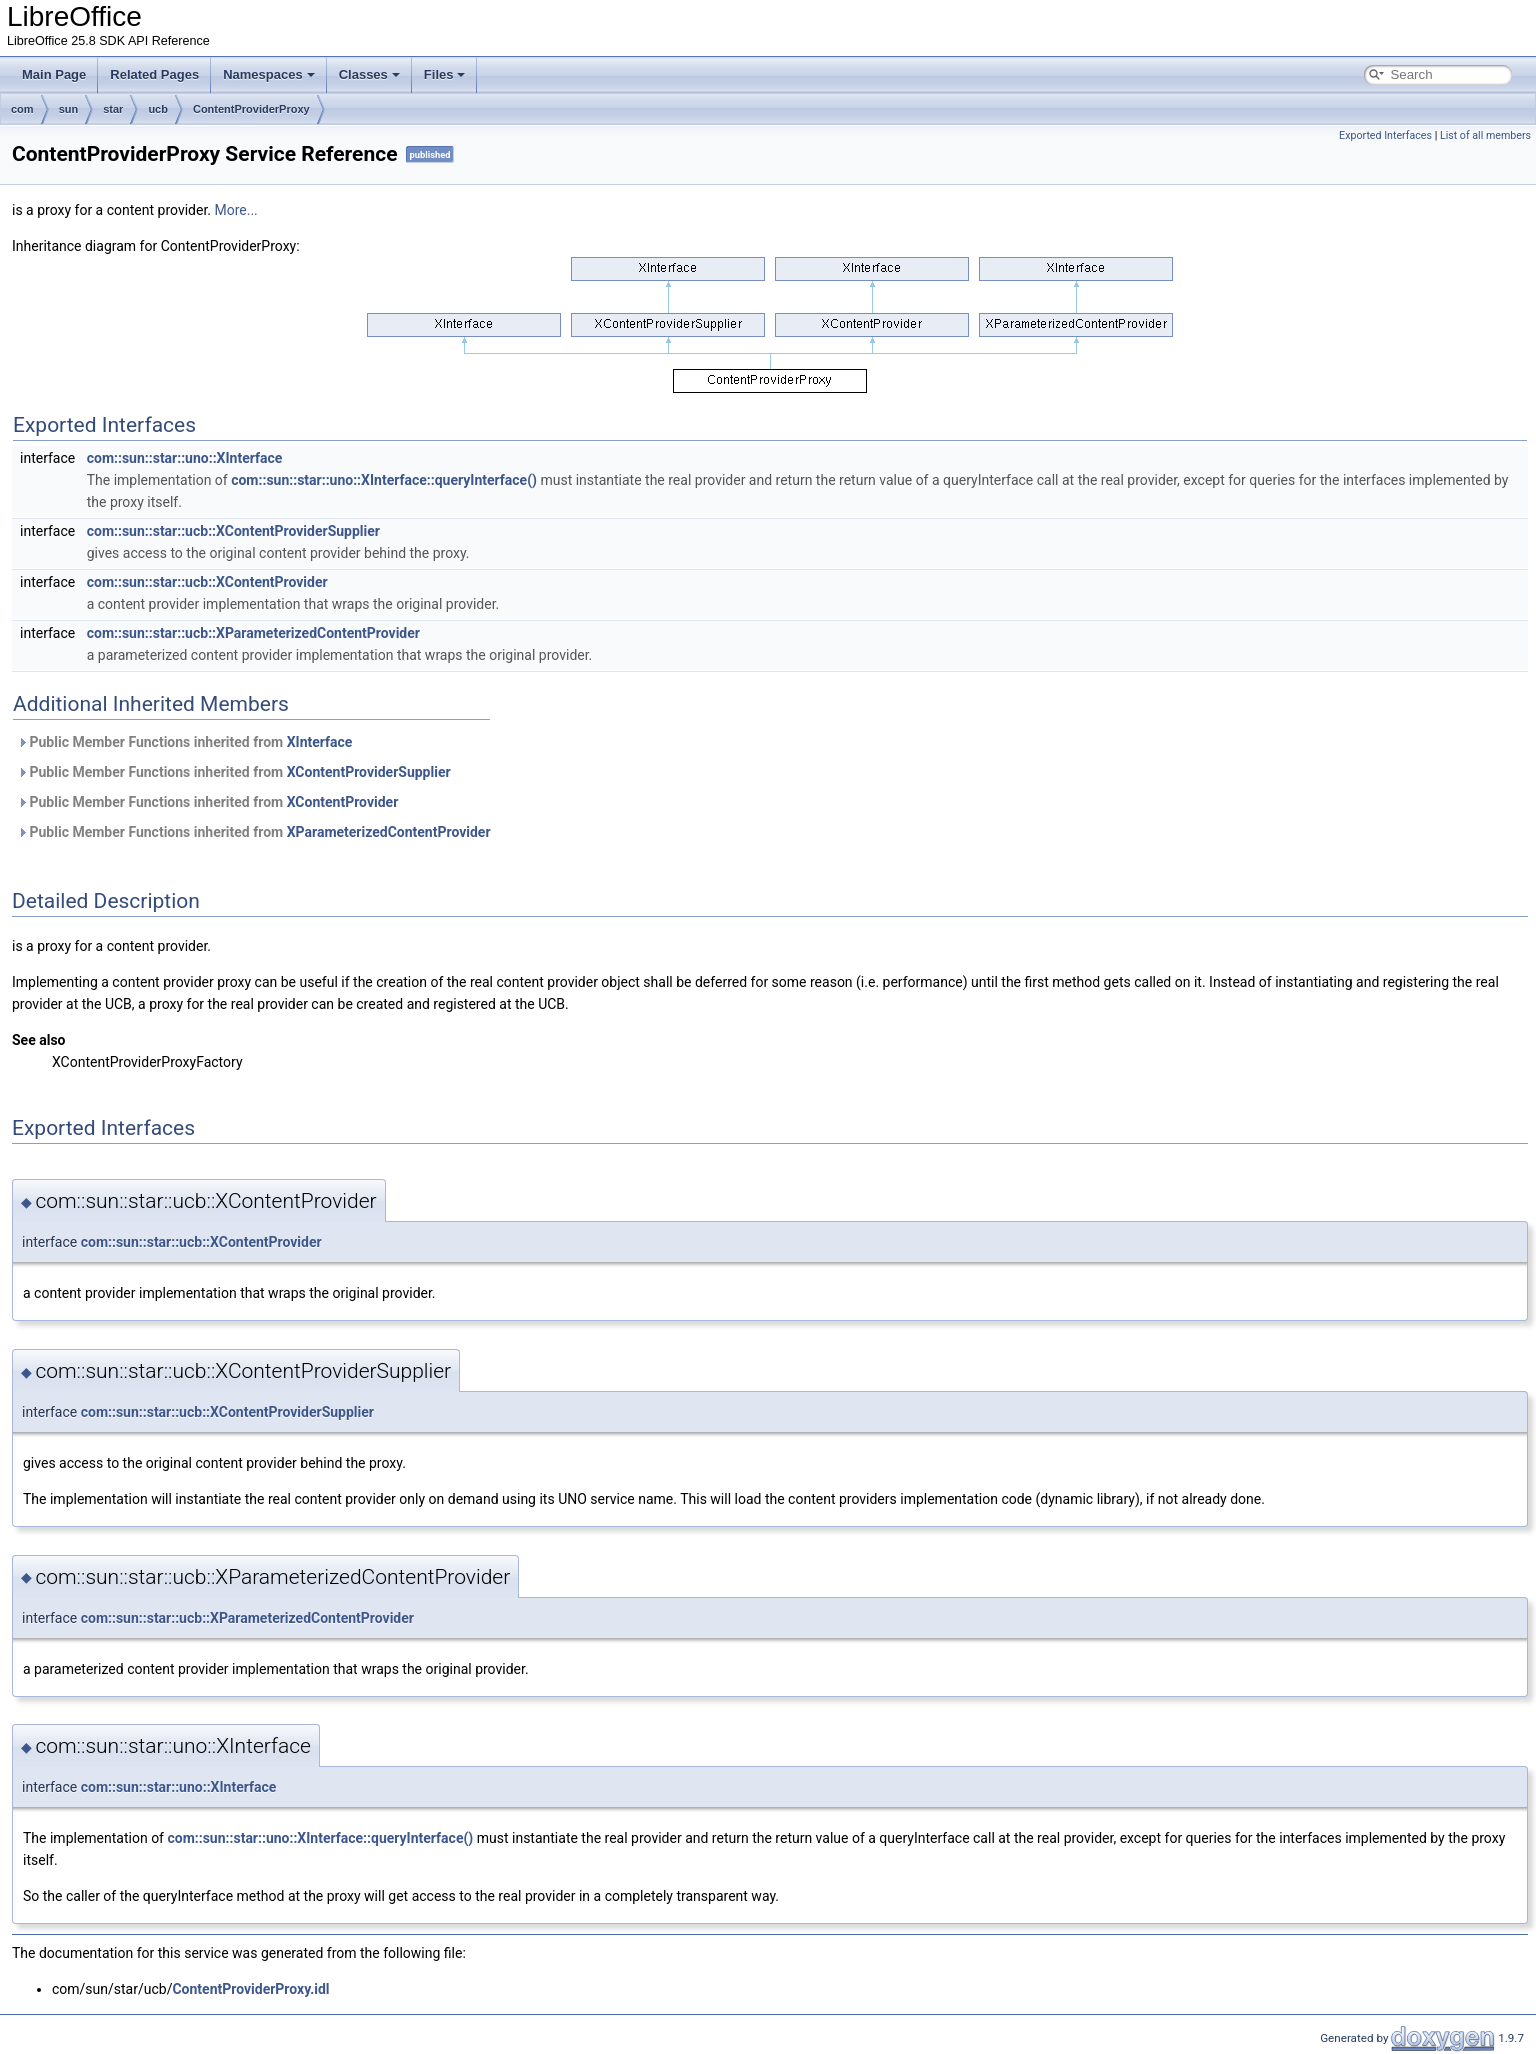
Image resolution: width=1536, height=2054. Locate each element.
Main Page (54, 74)
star (113, 109)
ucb (158, 109)
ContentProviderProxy (251, 109)
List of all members (1485, 135)
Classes (369, 74)
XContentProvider (343, 802)
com (22, 109)
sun (69, 109)
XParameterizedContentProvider (389, 832)
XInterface (320, 742)
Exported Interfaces (1385, 135)
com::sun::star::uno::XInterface (185, 458)
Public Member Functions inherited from (184, 742)
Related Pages (154, 74)
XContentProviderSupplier (369, 772)
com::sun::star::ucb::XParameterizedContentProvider (253, 633)
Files (445, 74)
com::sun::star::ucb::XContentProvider (207, 582)
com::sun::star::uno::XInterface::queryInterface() (384, 480)
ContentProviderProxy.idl (250, 1989)
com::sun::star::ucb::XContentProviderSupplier (233, 531)
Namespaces (269, 74)
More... (235, 210)
